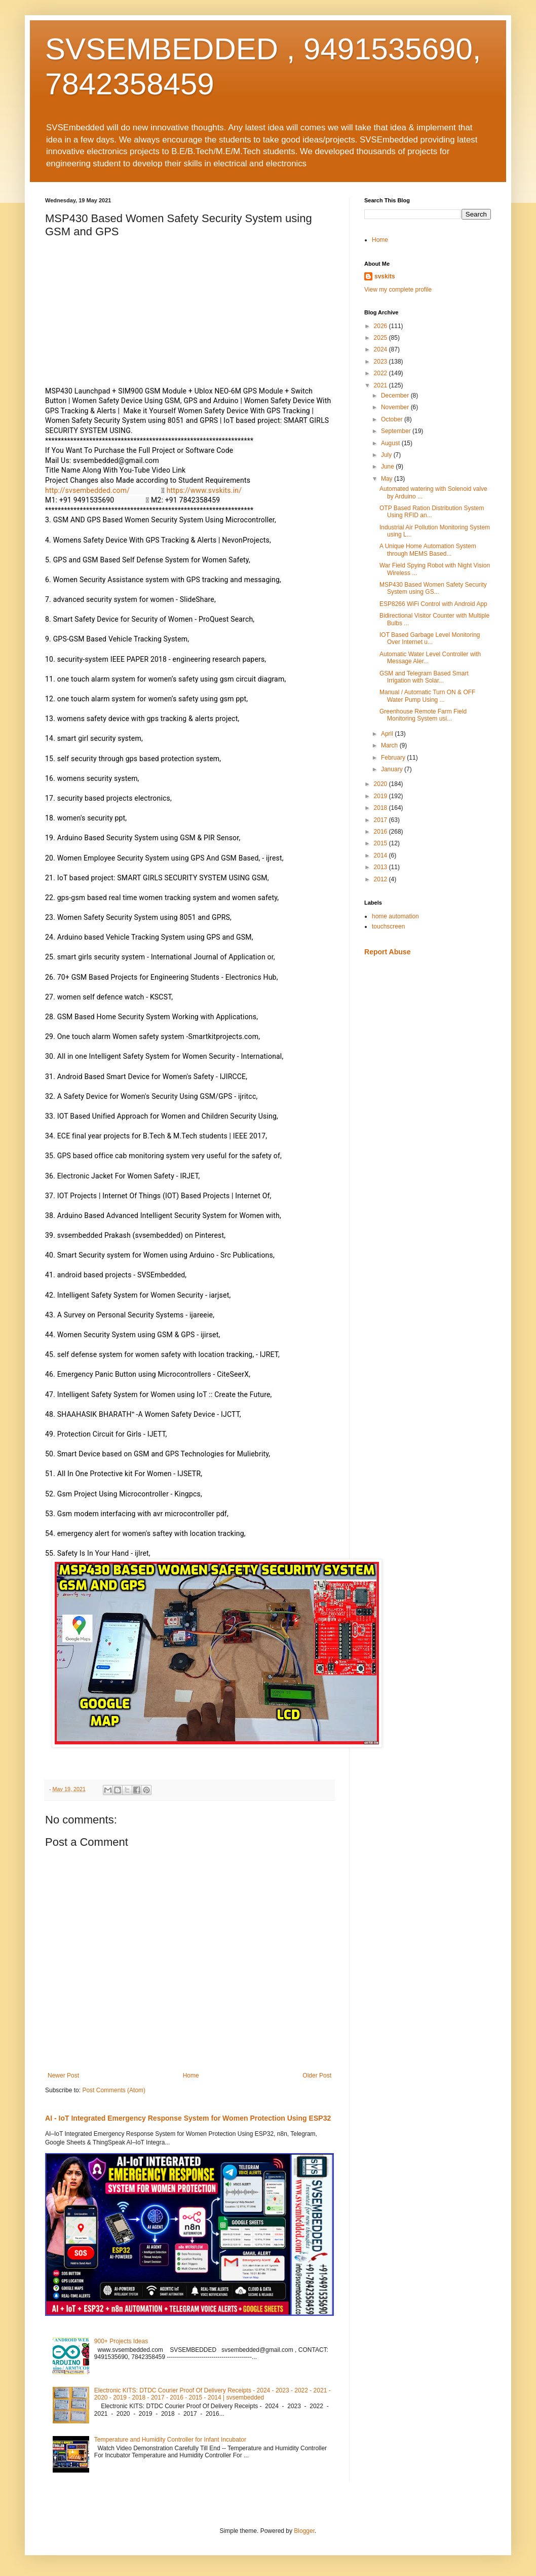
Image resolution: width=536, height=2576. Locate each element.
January (392, 769)
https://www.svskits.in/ (204, 490)
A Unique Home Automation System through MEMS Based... (427, 550)
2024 (381, 349)
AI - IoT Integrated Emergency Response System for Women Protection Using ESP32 (188, 2118)
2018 (381, 807)
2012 (381, 879)
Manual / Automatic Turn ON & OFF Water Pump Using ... (427, 696)
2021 (381, 385)
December (396, 395)
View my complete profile (398, 289)
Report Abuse (387, 952)
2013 (381, 867)
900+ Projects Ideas (121, 2341)
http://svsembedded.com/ (87, 490)
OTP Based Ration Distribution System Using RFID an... (431, 512)
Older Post (316, 2075)
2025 (381, 337)
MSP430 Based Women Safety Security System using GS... (433, 588)
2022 (381, 373)
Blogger (304, 2530)
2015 (381, 843)
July (387, 454)
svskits (384, 276)
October (392, 419)
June (388, 466)
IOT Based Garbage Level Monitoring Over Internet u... (429, 638)
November (396, 407)
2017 (381, 820)
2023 (381, 361)
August (391, 443)
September (396, 431)
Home (191, 2075)
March (390, 745)
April (388, 733)
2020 (381, 784)
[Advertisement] (427, 1124)
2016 (381, 831)
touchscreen (388, 926)
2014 (381, 855)
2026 (381, 326)
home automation (395, 916)
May (387, 478)
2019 (381, 796)
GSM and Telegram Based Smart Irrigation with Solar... (424, 677)
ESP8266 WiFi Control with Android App (433, 603)
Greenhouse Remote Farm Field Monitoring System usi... (423, 715)
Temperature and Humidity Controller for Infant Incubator (170, 2439)
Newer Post (63, 2075)
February (394, 757)
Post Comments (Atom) (113, 2090)
